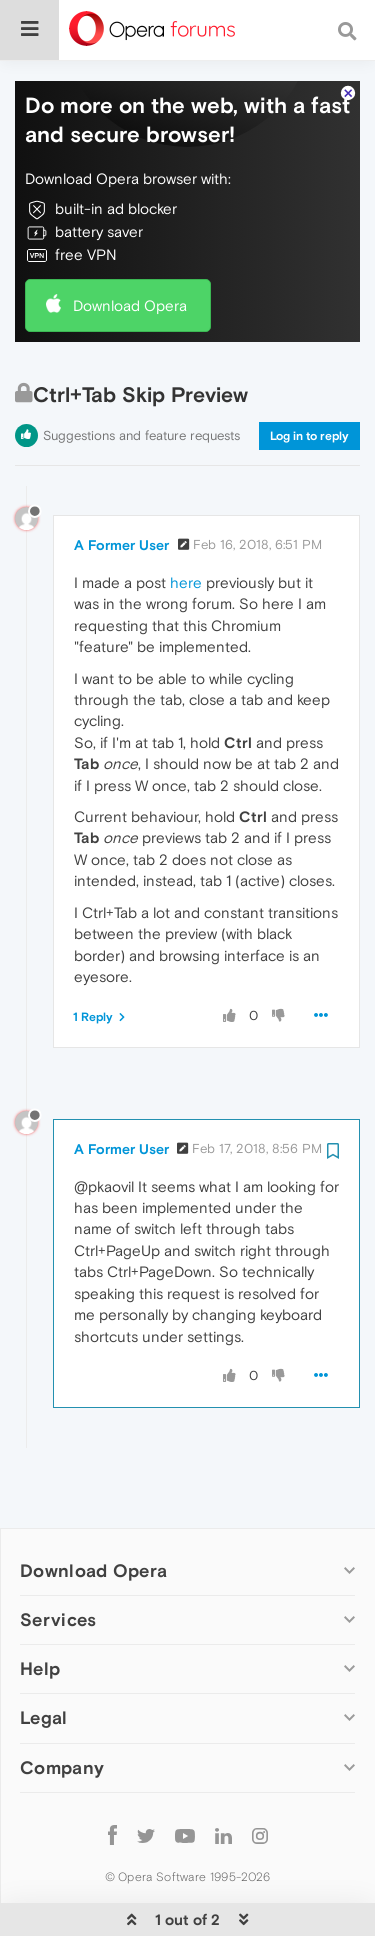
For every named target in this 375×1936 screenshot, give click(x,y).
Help (40, 1607)
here (186, 521)
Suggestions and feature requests (141, 374)
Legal (44, 1656)
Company (62, 1706)
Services (58, 1558)
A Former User (121, 484)
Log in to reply (309, 375)
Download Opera (130, 244)
